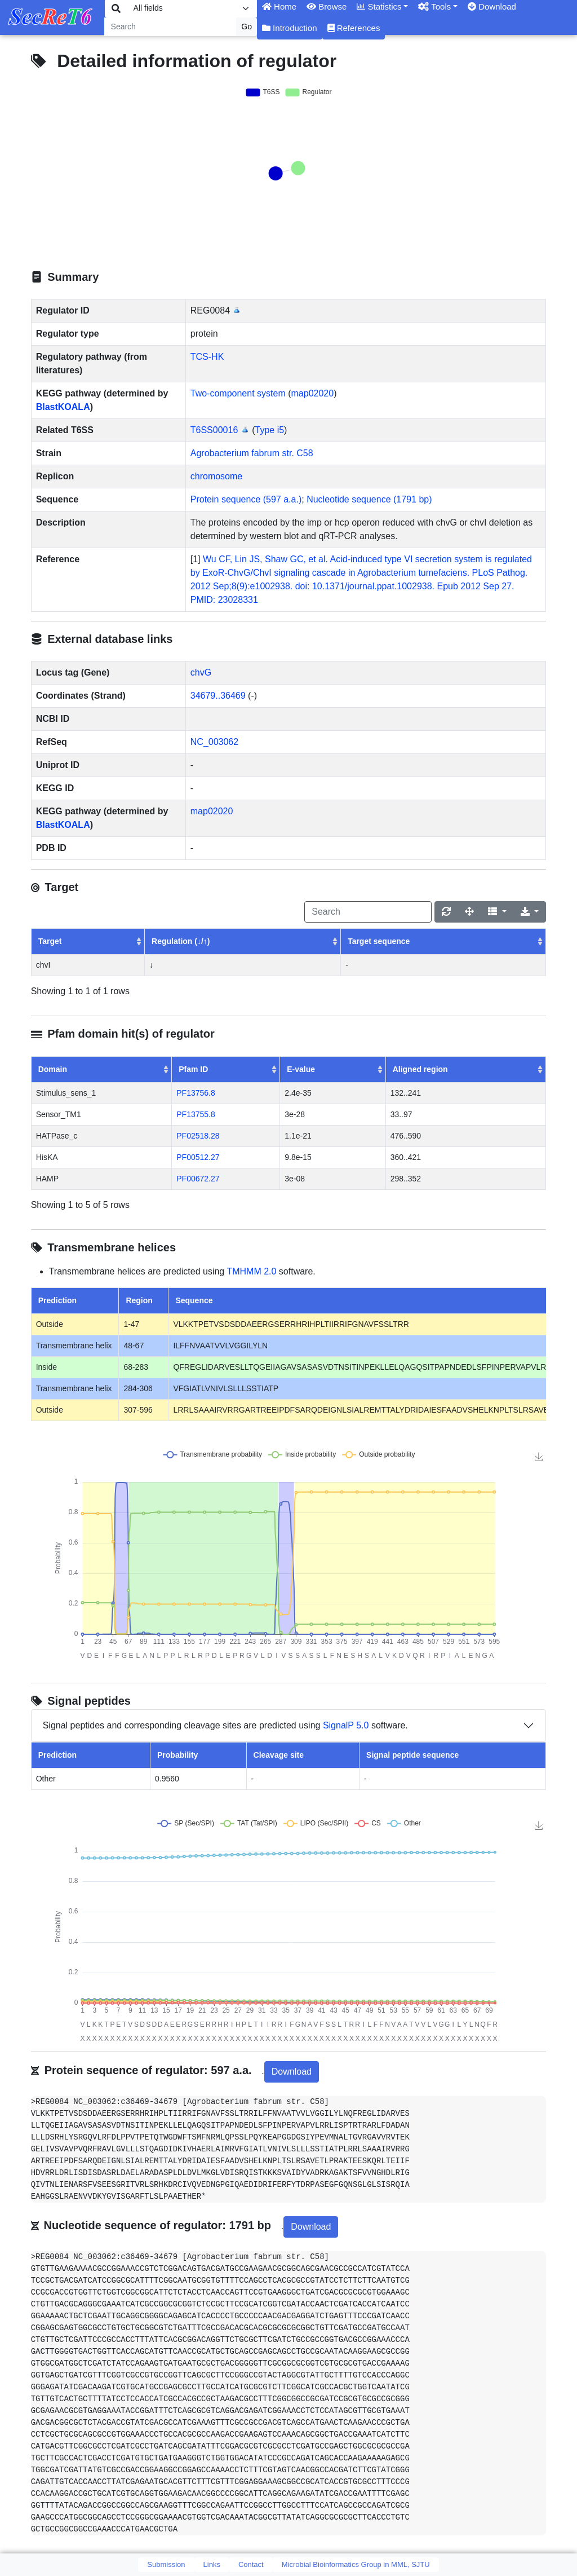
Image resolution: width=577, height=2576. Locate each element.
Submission (166, 2564)
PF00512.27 (197, 1157)
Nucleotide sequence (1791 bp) (369, 499)
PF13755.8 (195, 1114)
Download (292, 2071)
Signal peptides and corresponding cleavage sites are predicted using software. (225, 1725)
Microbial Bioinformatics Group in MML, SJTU (356, 2564)
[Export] (530, 912)
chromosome (216, 476)
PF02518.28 (197, 1135)
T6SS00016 (214, 430)
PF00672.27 (197, 1178)
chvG (200, 672)
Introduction (289, 28)
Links (211, 2564)
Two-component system (238, 393)
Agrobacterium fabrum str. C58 (251, 453)
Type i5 (270, 430)
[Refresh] (446, 912)
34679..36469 (218, 695)
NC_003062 (214, 742)
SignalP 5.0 (346, 1725)
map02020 (312, 393)
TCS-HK (207, 356)
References (353, 28)
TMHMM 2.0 (251, 1271)
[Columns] (497, 912)
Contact (251, 2564)
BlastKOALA (63, 407)
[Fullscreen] (469, 912)
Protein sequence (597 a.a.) (245, 499)
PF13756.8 (195, 1092)
